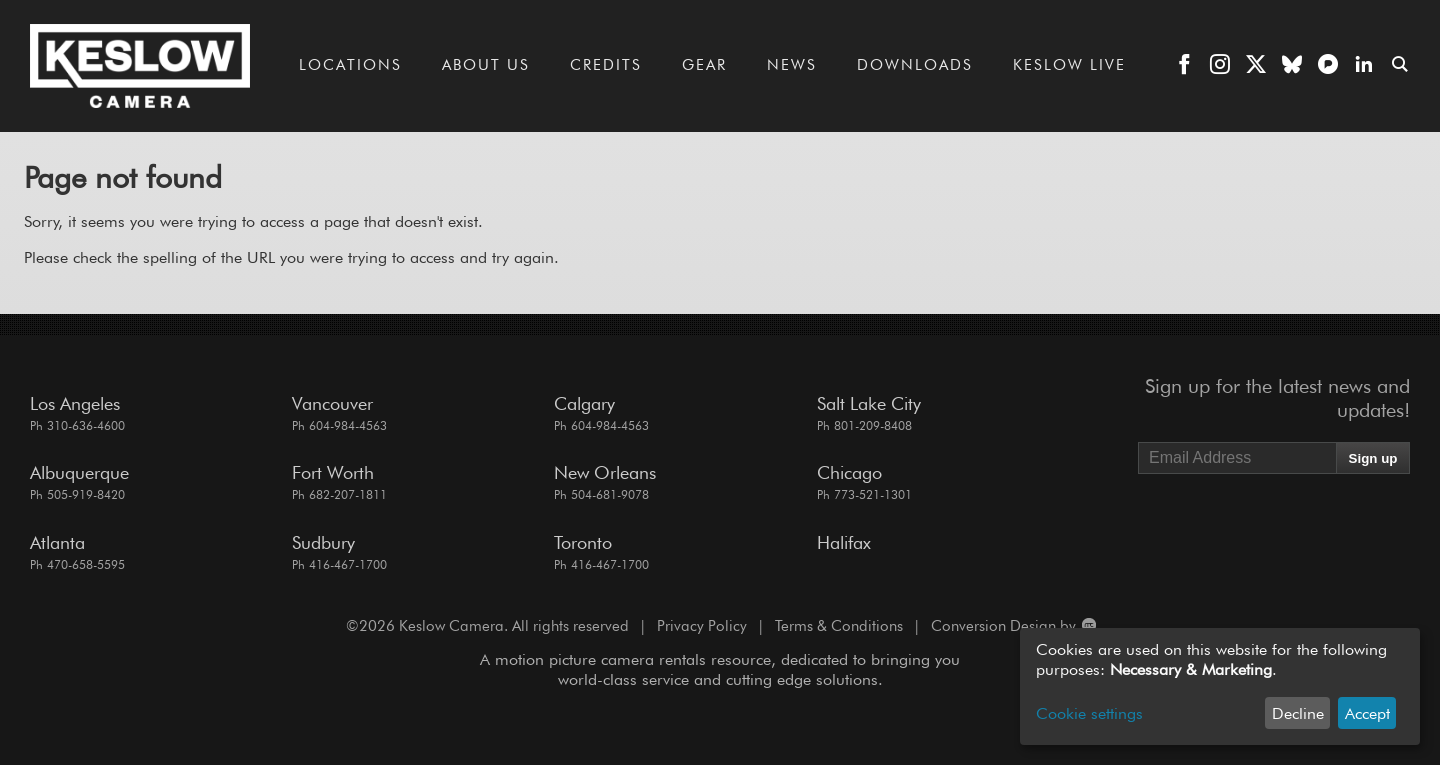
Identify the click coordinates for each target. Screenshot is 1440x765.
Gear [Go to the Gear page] (704, 65)
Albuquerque (79, 472)
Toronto (583, 542)
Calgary (584, 403)
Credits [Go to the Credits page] (606, 65)
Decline (1298, 713)
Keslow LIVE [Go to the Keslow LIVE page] (1069, 65)
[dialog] (1220, 686)
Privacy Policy (702, 626)
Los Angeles (75, 403)
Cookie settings (1089, 713)
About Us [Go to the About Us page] (486, 65)
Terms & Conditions (839, 626)
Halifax (844, 542)
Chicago (849, 472)
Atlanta (57, 542)
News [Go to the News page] (792, 65)
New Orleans (605, 472)
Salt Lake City (869, 403)
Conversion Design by (1012, 626)
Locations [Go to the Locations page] (350, 65)
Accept (1367, 713)
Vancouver (332, 403)
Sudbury (323, 542)
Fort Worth (333, 472)
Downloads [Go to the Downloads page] (915, 65)
